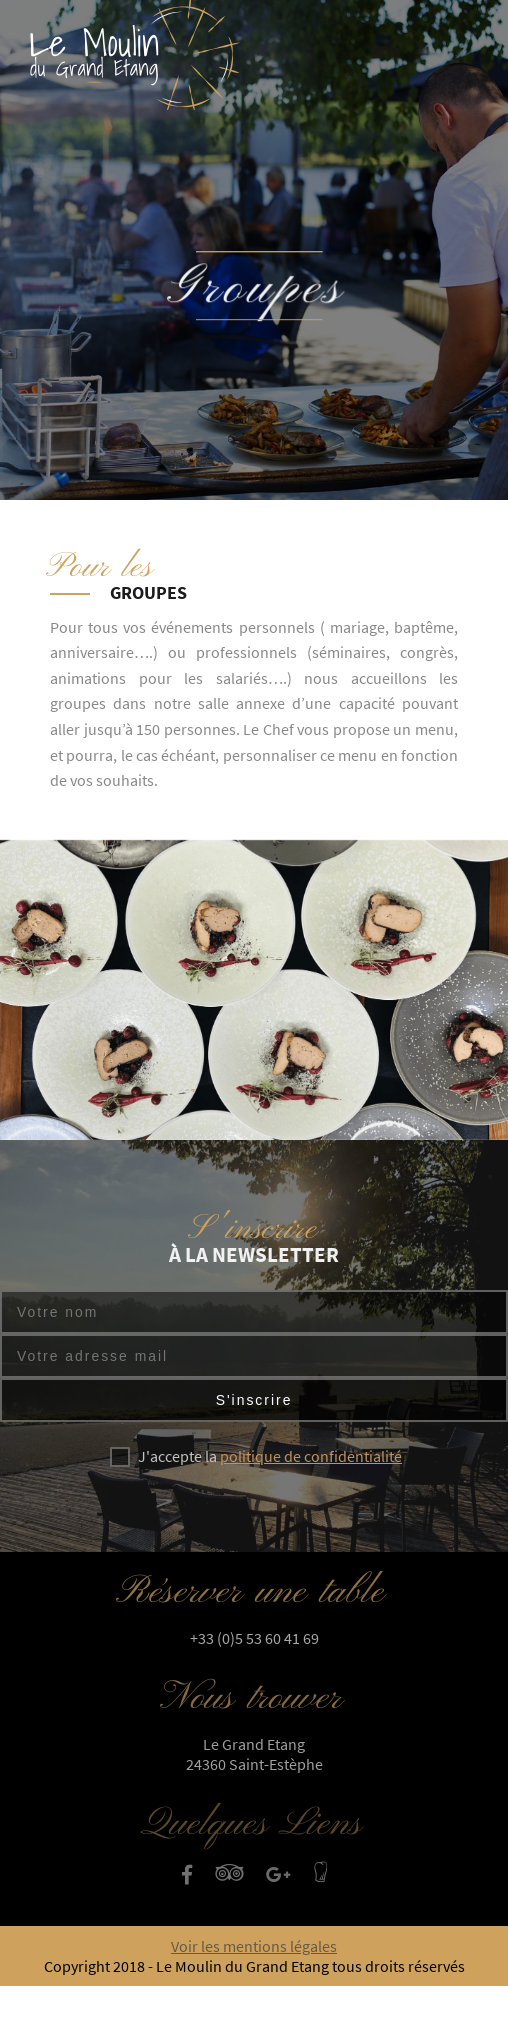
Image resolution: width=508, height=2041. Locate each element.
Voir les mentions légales (254, 1946)
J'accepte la (270, 1456)
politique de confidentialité (311, 1456)
